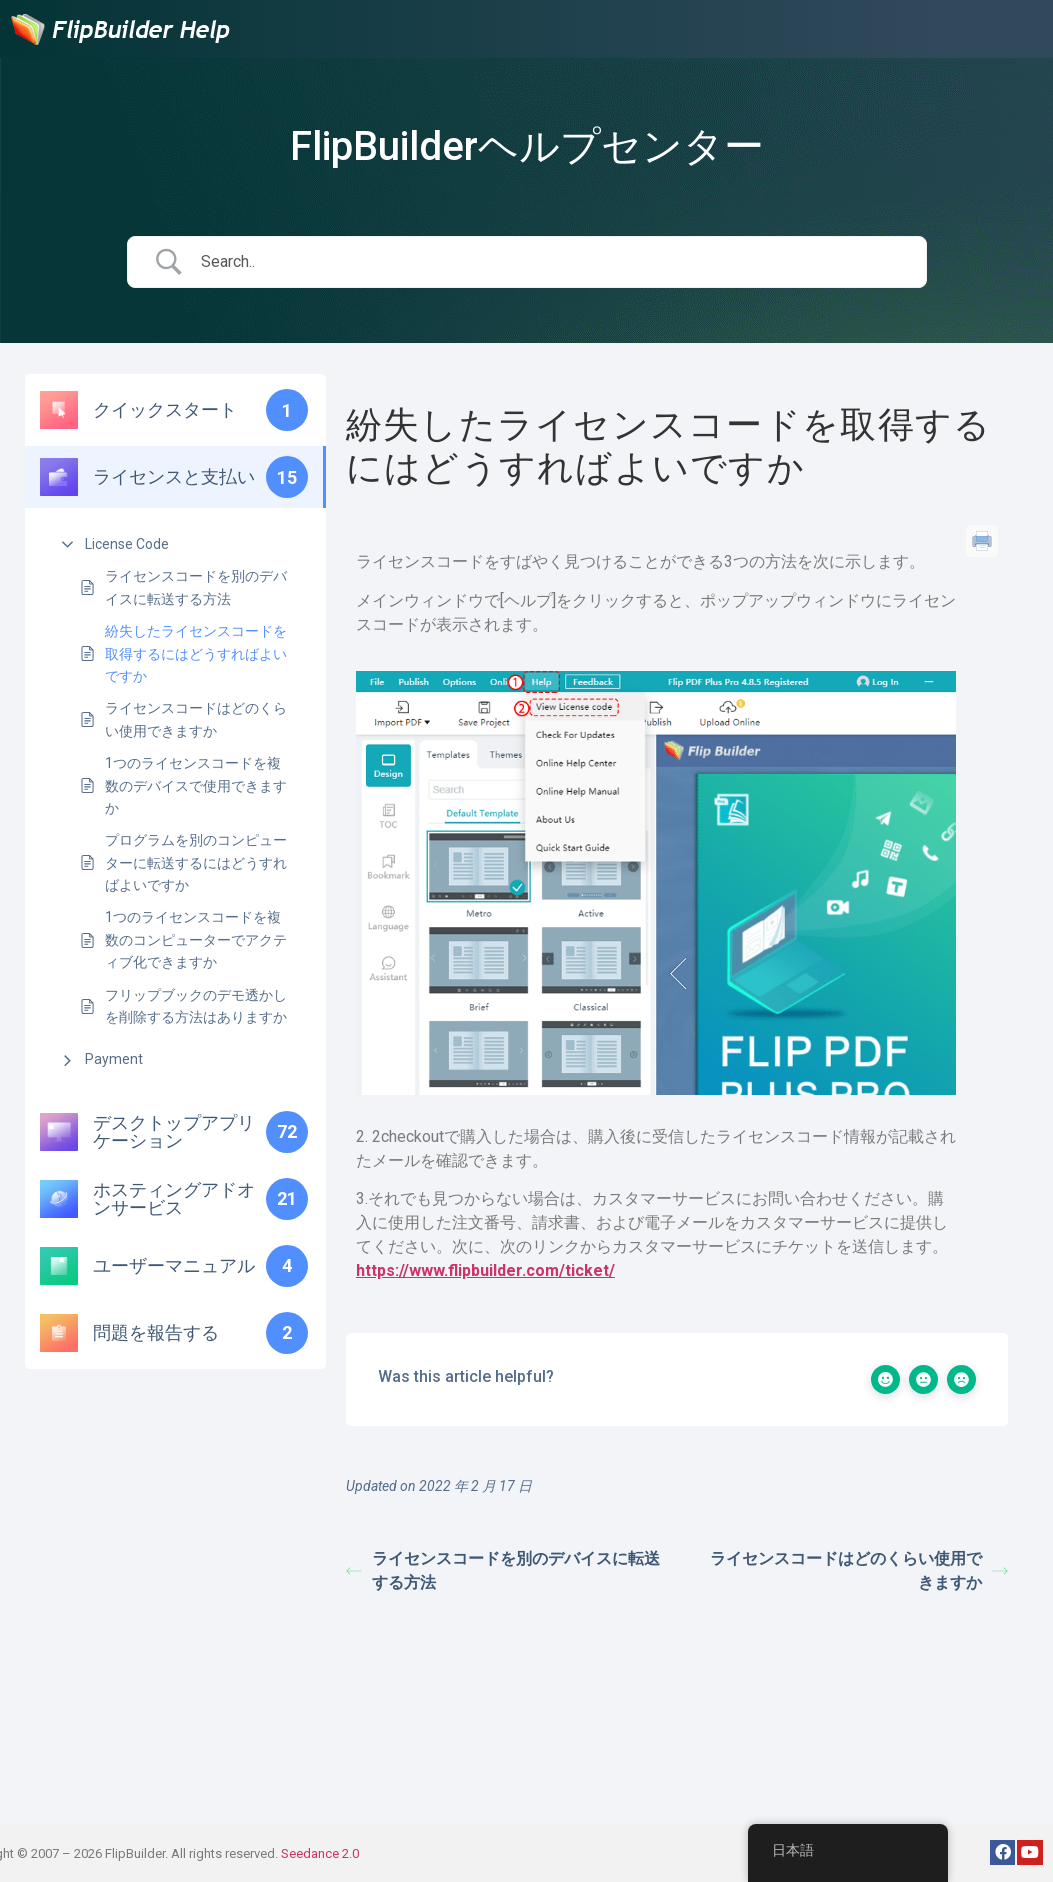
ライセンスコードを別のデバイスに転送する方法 (196, 587)
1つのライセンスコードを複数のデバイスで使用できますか (196, 785)
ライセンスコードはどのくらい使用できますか (196, 719)
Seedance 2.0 (320, 1853)
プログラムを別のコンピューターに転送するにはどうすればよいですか (196, 862)
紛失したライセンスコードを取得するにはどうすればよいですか (196, 653)
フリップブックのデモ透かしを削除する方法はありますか (196, 1006)
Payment (114, 1059)
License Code (127, 544)
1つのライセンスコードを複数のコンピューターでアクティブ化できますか (196, 939)
